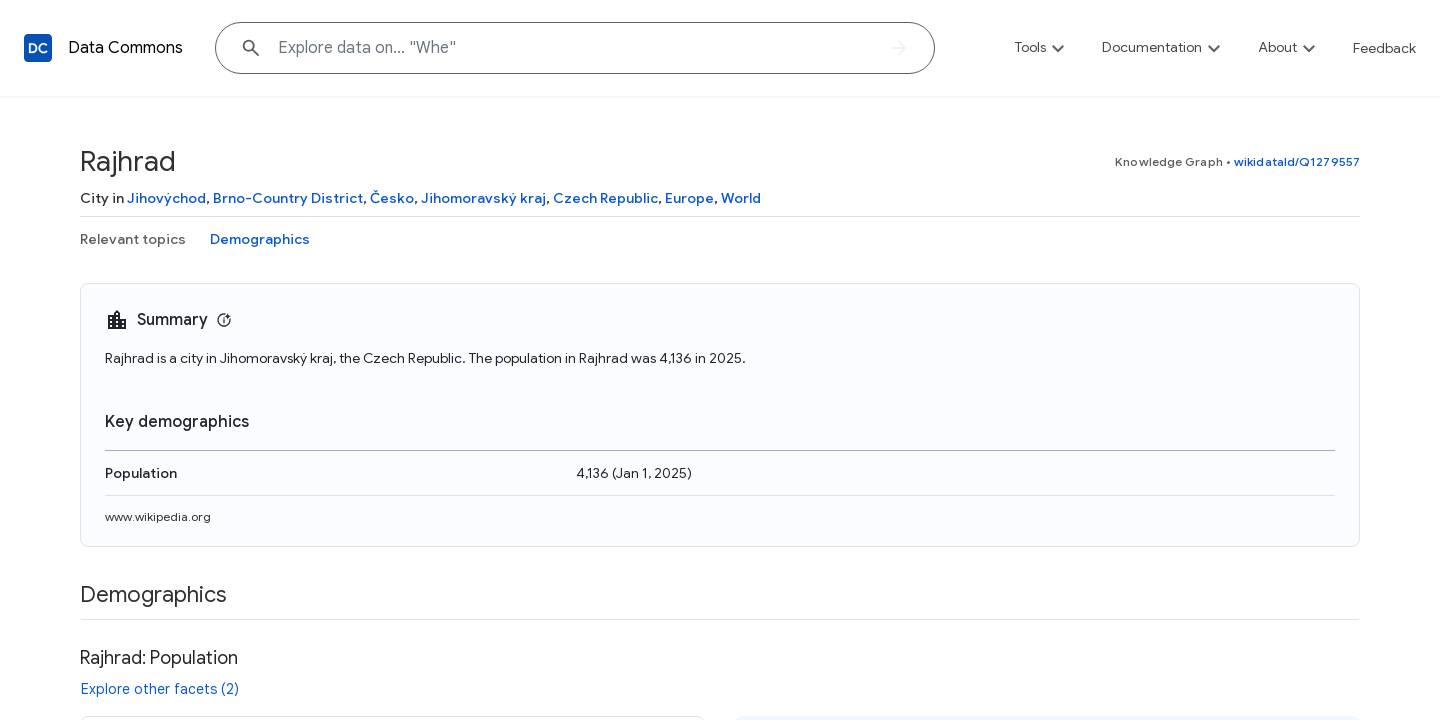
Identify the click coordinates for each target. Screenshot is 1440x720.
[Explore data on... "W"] (575, 48)
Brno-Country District (288, 198)
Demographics (260, 239)
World (741, 198)
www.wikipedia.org (158, 516)
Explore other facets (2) (160, 689)
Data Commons (125, 48)
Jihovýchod (166, 198)
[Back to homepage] (38, 48)
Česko (392, 198)
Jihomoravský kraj (483, 198)
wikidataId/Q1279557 (1297, 161)
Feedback (1384, 48)
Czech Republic (605, 198)
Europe (689, 198)
